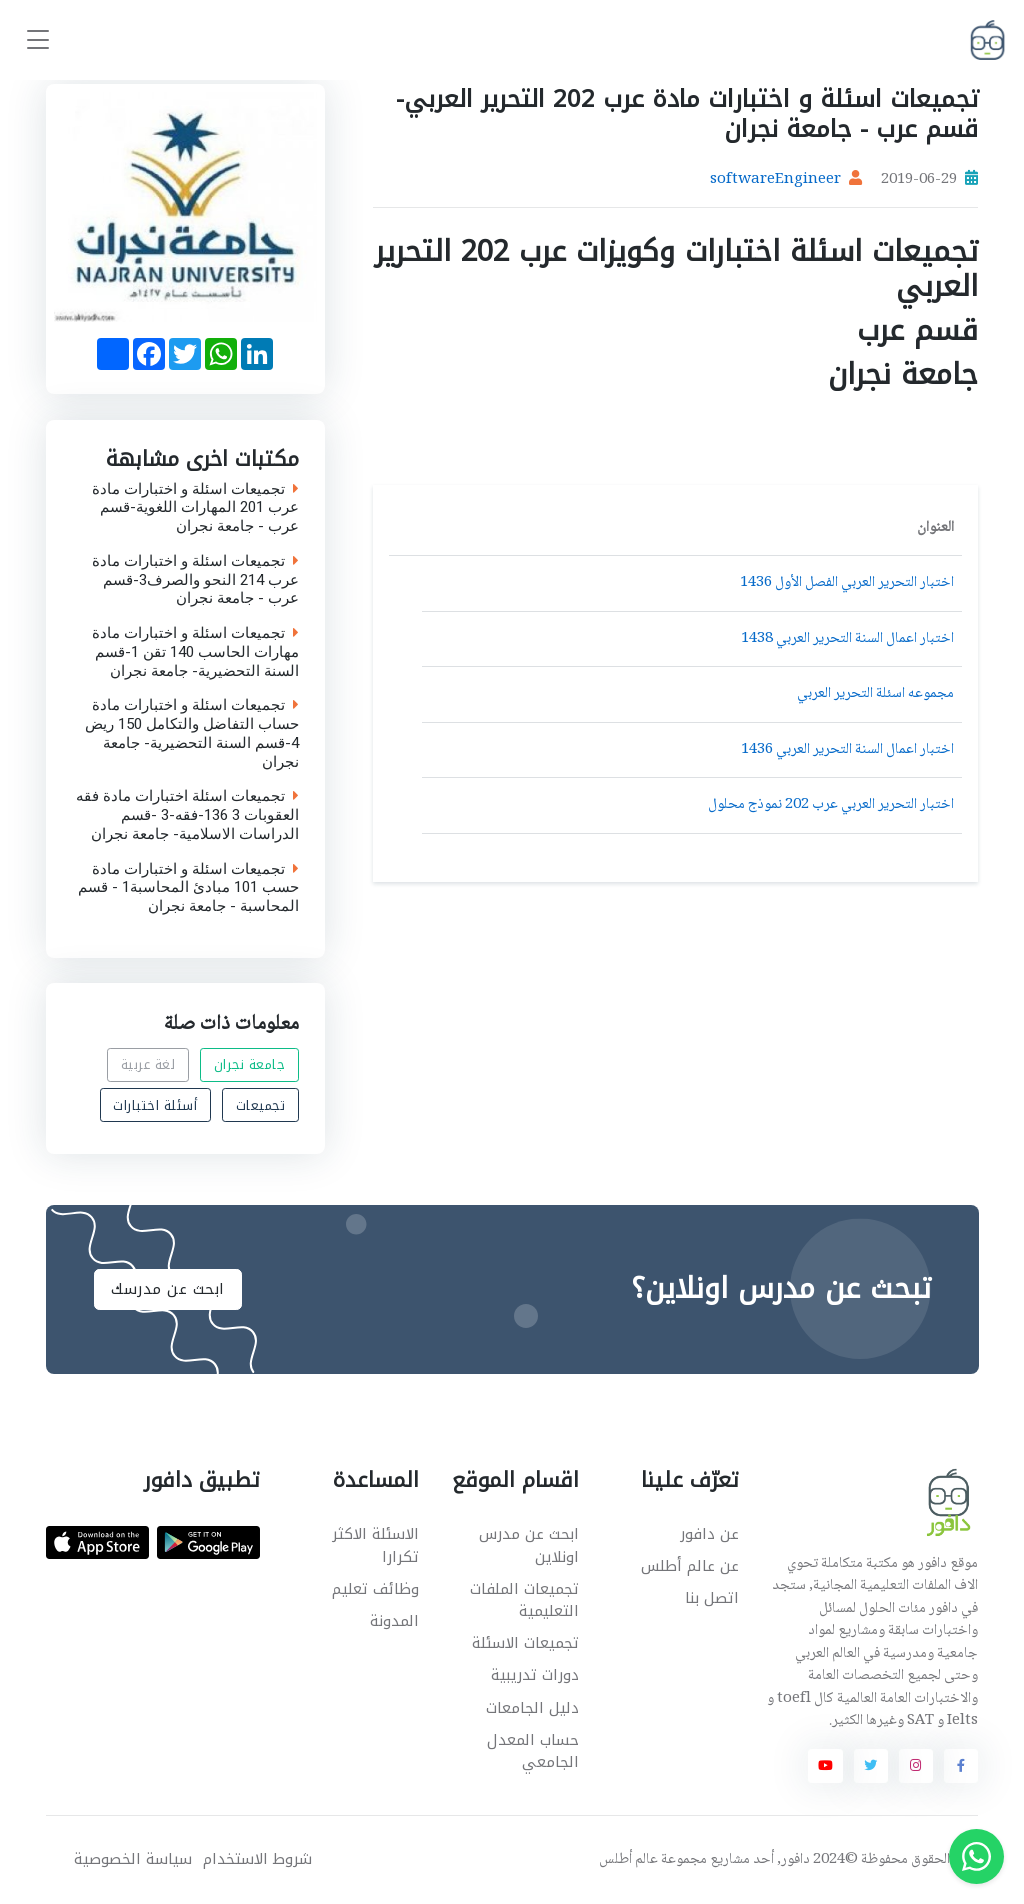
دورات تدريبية (535, 1675)
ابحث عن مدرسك (168, 1289)
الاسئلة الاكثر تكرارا (375, 1545)
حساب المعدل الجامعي (533, 1751)
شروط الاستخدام (257, 1859)
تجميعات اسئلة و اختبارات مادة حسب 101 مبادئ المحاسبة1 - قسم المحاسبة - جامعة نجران (188, 888)
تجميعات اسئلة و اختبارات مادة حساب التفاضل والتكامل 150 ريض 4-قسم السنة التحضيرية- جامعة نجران (192, 733)
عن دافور (709, 1534)
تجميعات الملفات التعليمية (524, 1600)
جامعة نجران (250, 1064)
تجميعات (261, 1105)
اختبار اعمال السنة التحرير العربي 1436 (847, 750)
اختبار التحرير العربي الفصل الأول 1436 (847, 583)
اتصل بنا (712, 1598)
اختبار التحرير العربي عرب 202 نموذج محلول (831, 805)
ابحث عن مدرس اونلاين (529, 1545)
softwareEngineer (775, 180)
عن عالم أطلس (690, 1566)
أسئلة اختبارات (155, 1105)
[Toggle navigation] (38, 40)
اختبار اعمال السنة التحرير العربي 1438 (847, 639)
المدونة (394, 1621)
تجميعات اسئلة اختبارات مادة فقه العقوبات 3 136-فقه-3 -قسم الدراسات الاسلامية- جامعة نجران (187, 815)
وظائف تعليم (375, 1589)
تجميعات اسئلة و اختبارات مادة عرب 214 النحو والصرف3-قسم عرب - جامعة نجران (195, 580)
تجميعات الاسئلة (525, 1643)
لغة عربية (148, 1064)
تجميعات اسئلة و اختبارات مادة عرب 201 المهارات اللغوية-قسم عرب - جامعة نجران (195, 508)
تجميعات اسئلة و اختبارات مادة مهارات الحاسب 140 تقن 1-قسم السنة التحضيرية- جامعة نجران (195, 652)
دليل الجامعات (532, 1708)
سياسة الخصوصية (133, 1859)
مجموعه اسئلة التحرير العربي (875, 694)
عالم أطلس (628, 1860)
